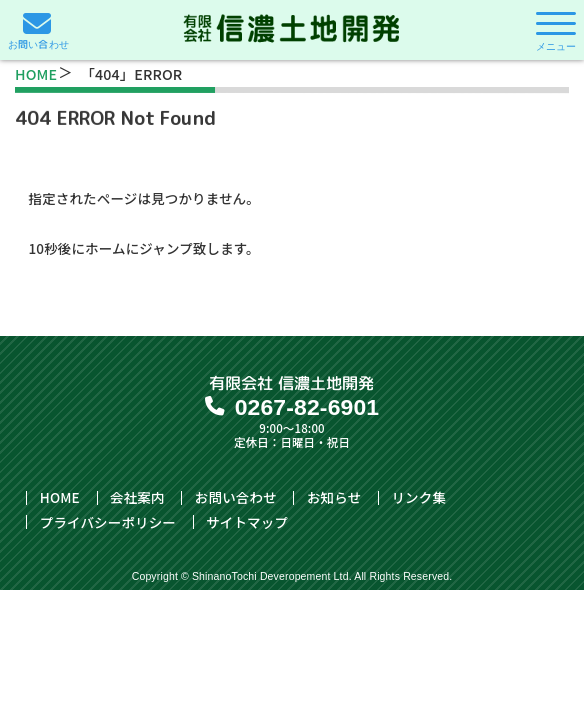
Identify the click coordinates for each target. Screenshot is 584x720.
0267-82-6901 (307, 407)
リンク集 (418, 498)
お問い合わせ (236, 498)
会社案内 (137, 498)
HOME (36, 73)
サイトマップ (247, 522)
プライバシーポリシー (108, 522)
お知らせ (334, 498)
